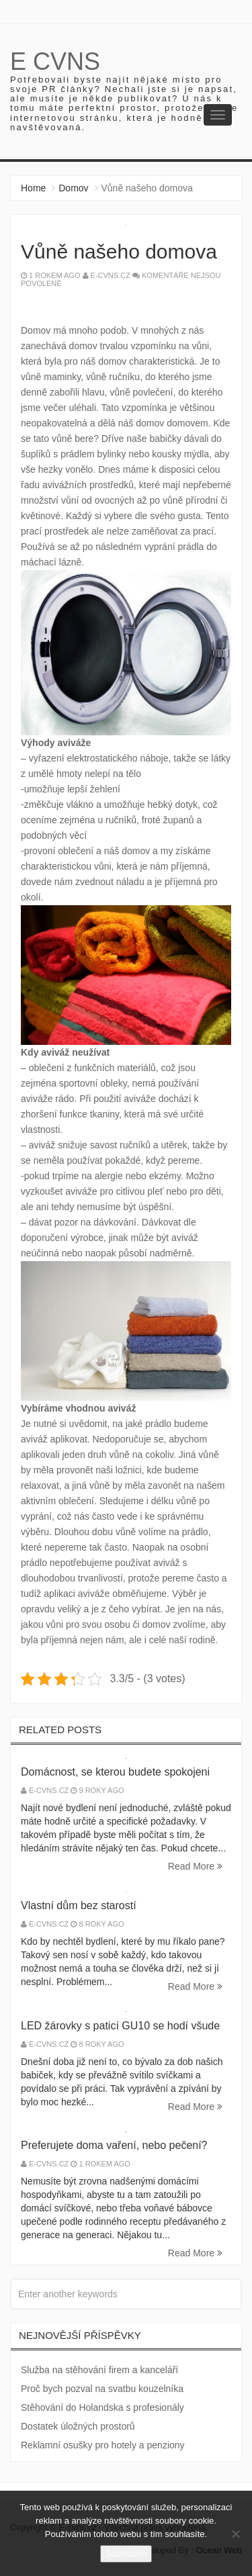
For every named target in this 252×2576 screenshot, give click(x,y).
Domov (73, 188)
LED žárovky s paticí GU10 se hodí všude (120, 2025)
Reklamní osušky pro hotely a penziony (103, 2445)
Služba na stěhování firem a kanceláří (99, 2369)
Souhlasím (126, 2553)
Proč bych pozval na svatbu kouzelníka (102, 2388)
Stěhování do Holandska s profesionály (102, 2407)
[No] (235, 2533)
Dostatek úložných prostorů (78, 2426)
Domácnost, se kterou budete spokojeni (115, 1772)
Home (33, 188)
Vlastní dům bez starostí (78, 1905)
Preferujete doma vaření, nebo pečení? (114, 2145)
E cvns (55, 61)
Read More (195, 1866)
